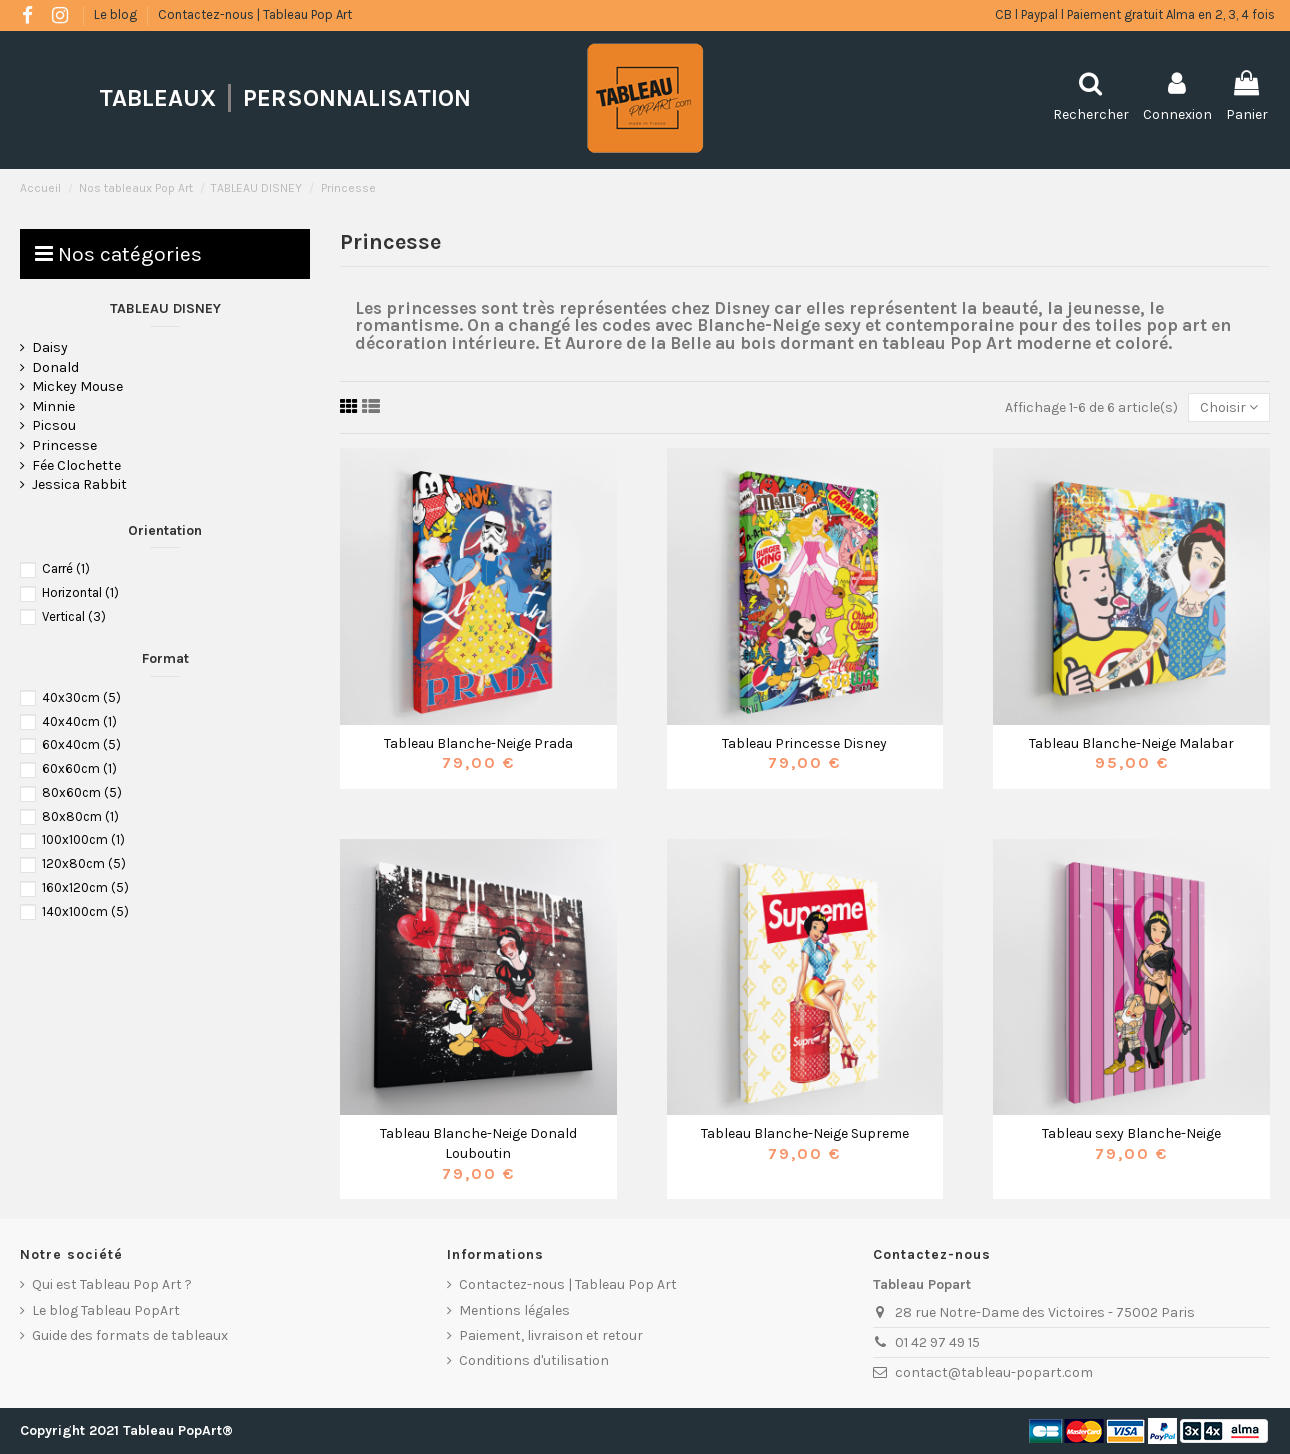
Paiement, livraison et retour (551, 1335)
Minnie (53, 406)
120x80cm (84, 863)
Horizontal (80, 592)
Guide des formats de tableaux (130, 1335)
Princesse (64, 445)
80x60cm (82, 792)
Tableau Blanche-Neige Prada (478, 743)
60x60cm (79, 768)
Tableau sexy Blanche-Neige (1131, 1133)
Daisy (50, 347)
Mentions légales (514, 1310)
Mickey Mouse (77, 386)
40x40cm (79, 721)
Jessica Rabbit (79, 484)
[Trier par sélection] (1229, 407)
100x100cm (83, 839)
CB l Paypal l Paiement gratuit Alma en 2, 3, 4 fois (1135, 14)
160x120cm (85, 887)
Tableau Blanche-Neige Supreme (805, 1133)
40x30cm (81, 697)
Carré (66, 568)
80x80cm (80, 816)
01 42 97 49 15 (937, 1342)
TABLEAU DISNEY (165, 308)
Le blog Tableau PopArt (106, 1310)
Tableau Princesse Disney (804, 743)
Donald (55, 367)
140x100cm (85, 911)
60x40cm (81, 744)
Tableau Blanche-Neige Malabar (1131, 743)
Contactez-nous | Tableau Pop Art (255, 14)
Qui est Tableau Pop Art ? (112, 1284)
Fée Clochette (76, 465)
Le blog (117, 14)
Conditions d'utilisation (534, 1360)
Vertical (74, 616)
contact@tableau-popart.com (994, 1372)
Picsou (54, 425)
